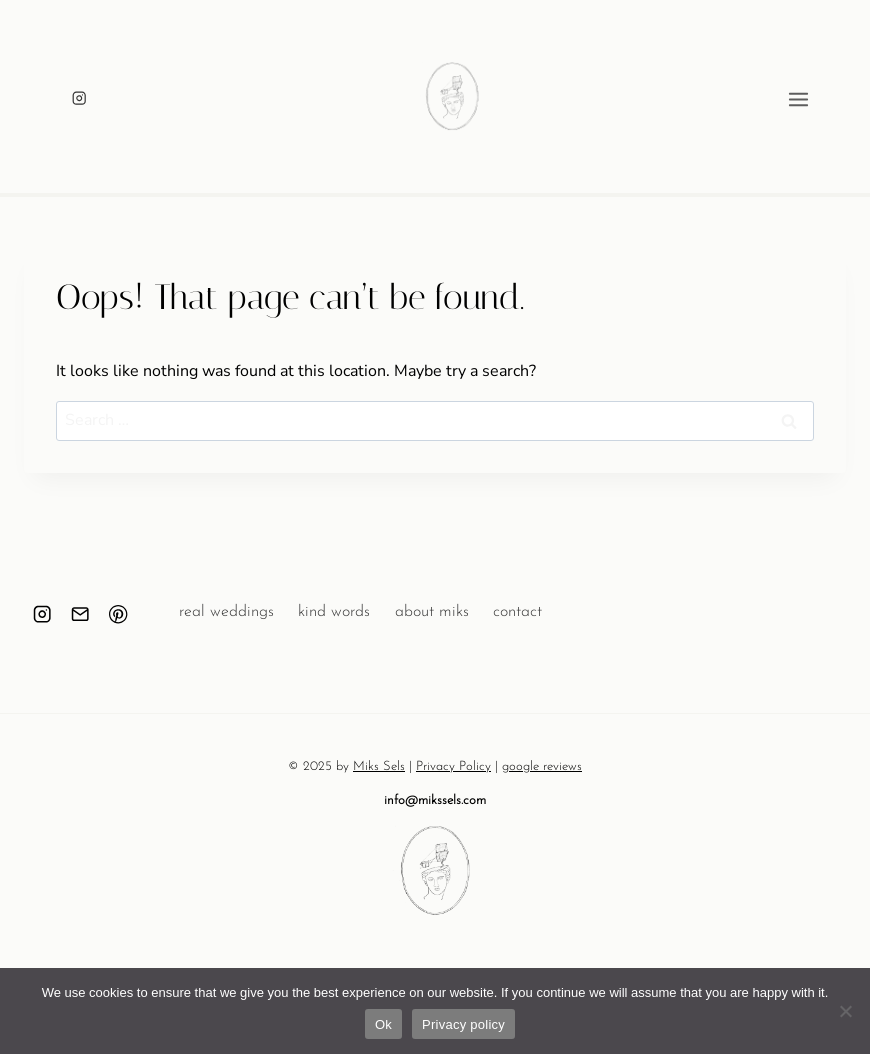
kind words (334, 612)
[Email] (80, 614)
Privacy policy (463, 1024)
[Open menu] (828, 97)
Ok (383, 1024)
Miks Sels (379, 766)
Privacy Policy (453, 766)
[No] (845, 1011)
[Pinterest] (118, 614)
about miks (432, 612)
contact (517, 612)
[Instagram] (79, 98)
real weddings (226, 612)
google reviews (542, 766)
